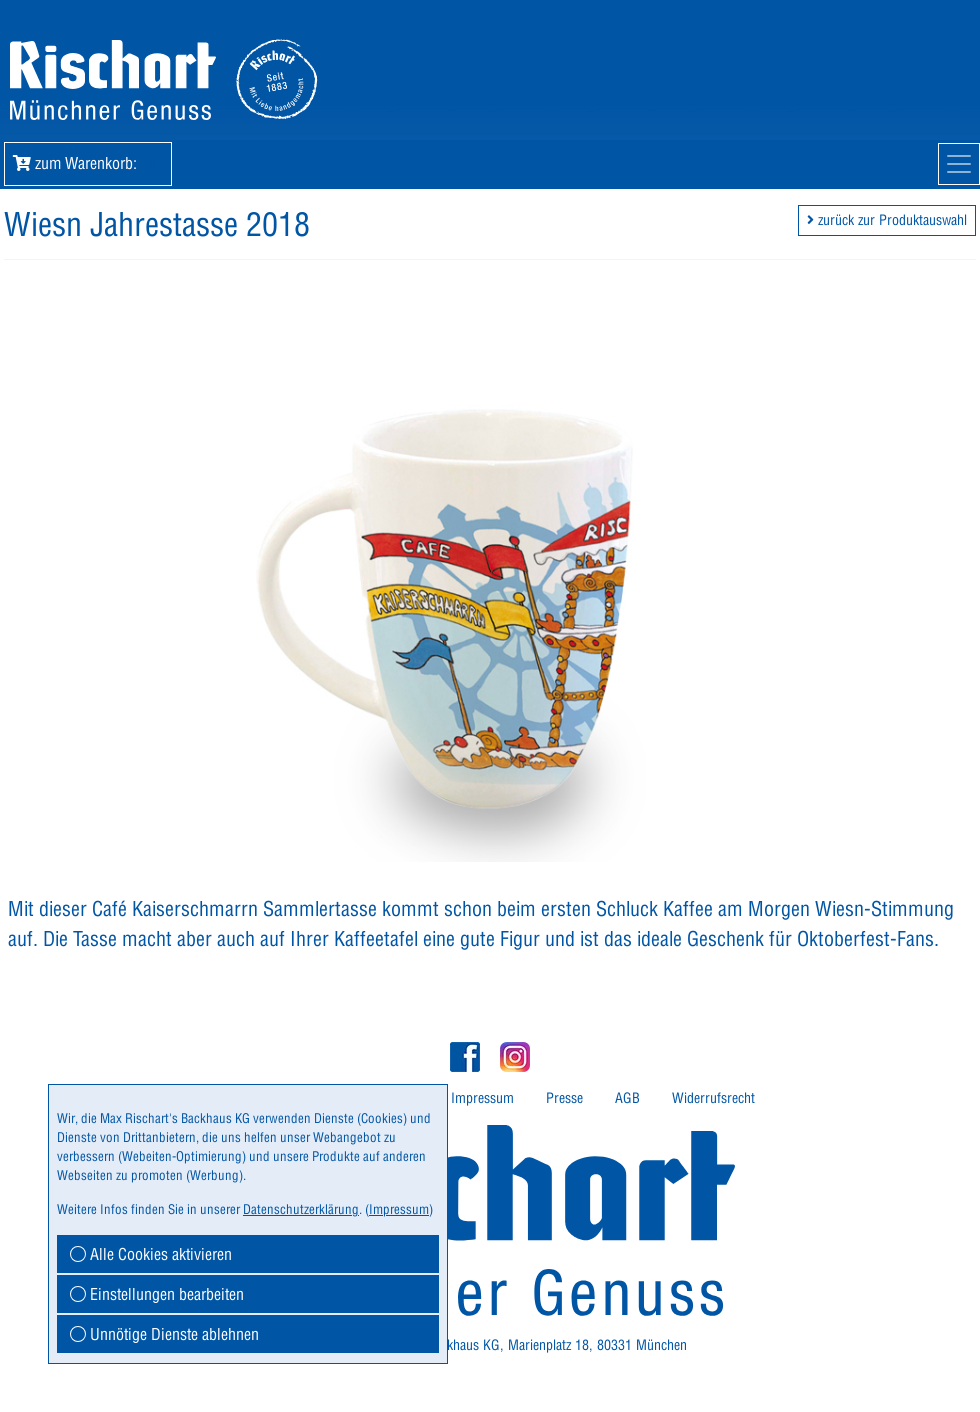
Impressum (482, 1098)
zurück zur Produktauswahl (887, 220)
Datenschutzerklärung (301, 1209)
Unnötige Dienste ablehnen (164, 1334)
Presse (564, 1098)
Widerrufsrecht (713, 1098)
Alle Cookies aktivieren (151, 1254)
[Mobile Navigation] (959, 164)
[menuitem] (482, 1098)
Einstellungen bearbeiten (157, 1294)
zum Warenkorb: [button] (88, 163)
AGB (627, 1098)
